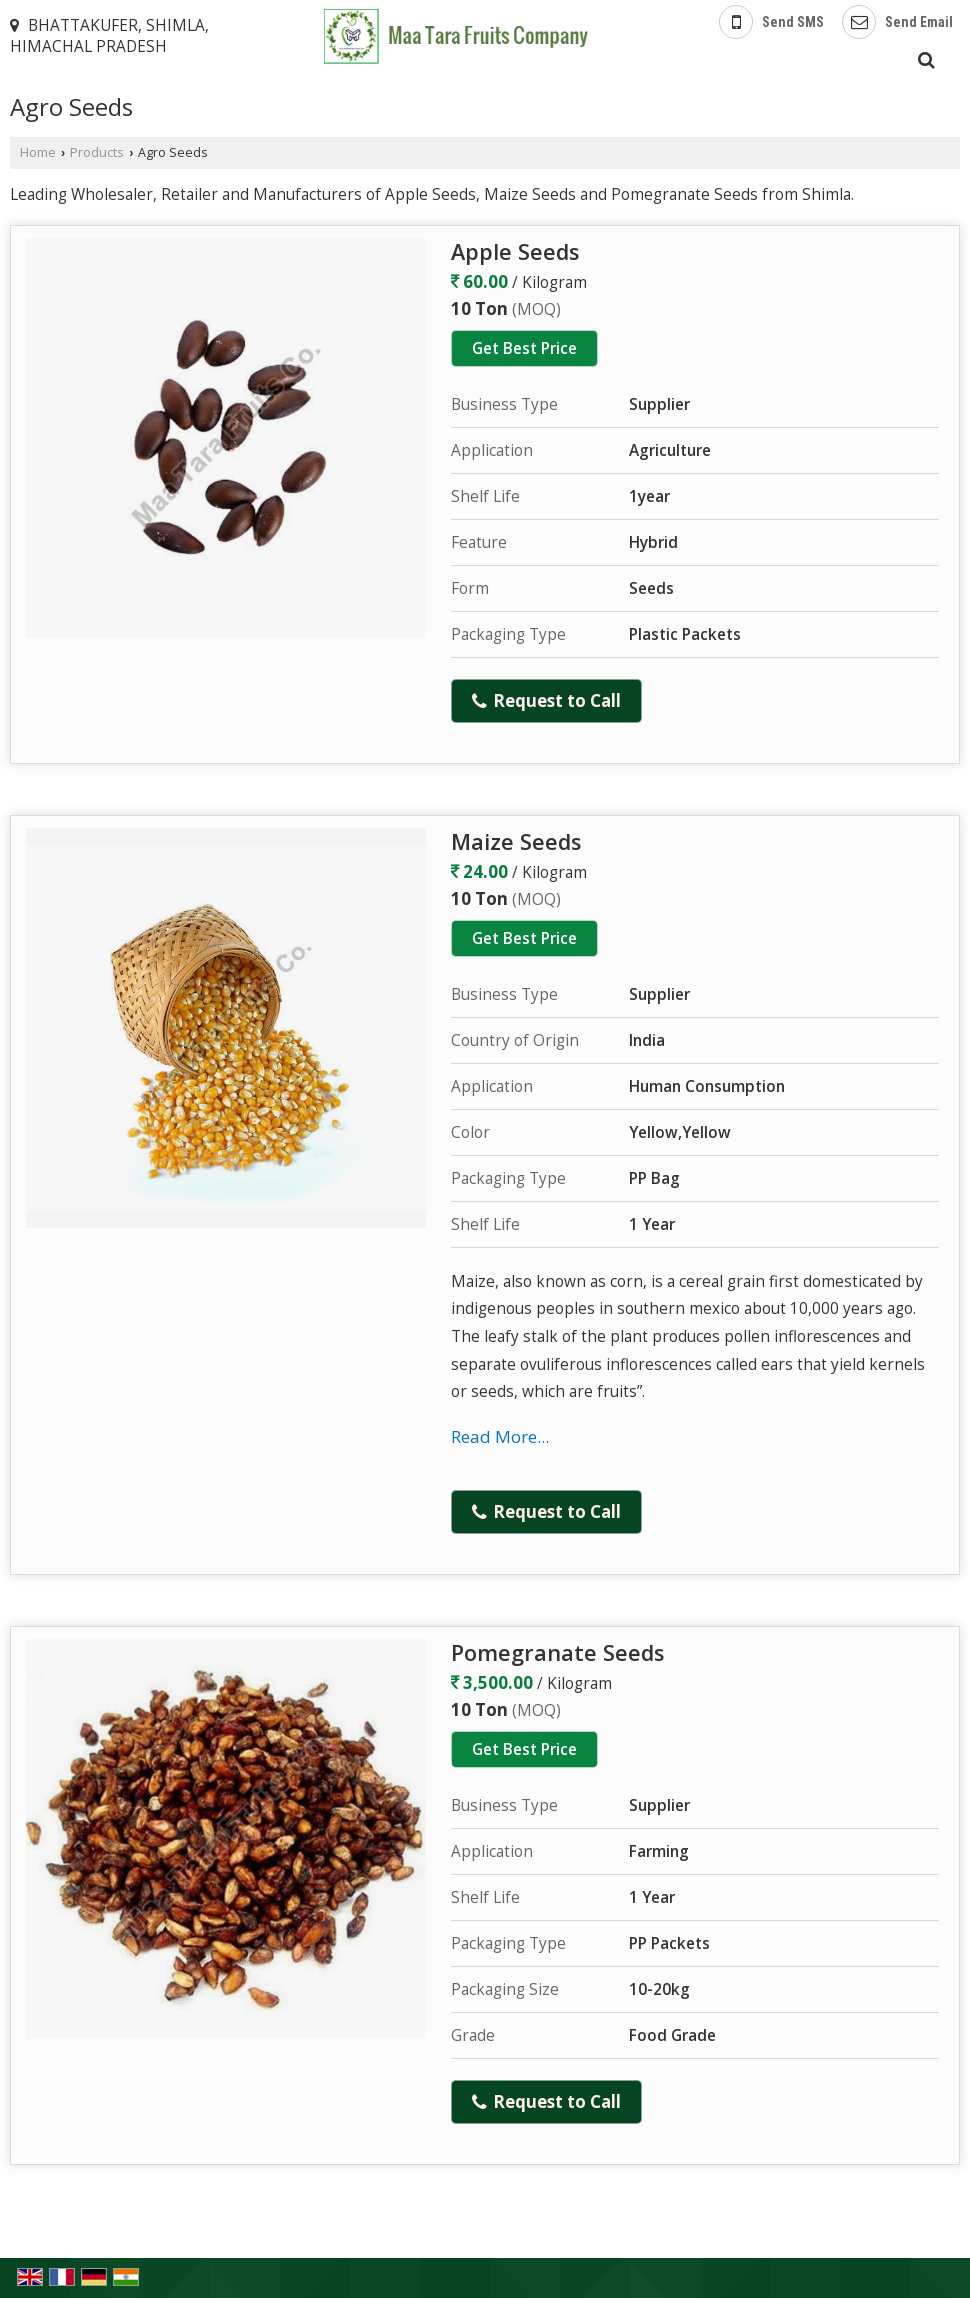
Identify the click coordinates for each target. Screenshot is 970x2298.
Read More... (500, 1436)
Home (38, 152)
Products (97, 152)
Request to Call (546, 700)
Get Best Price (524, 348)
